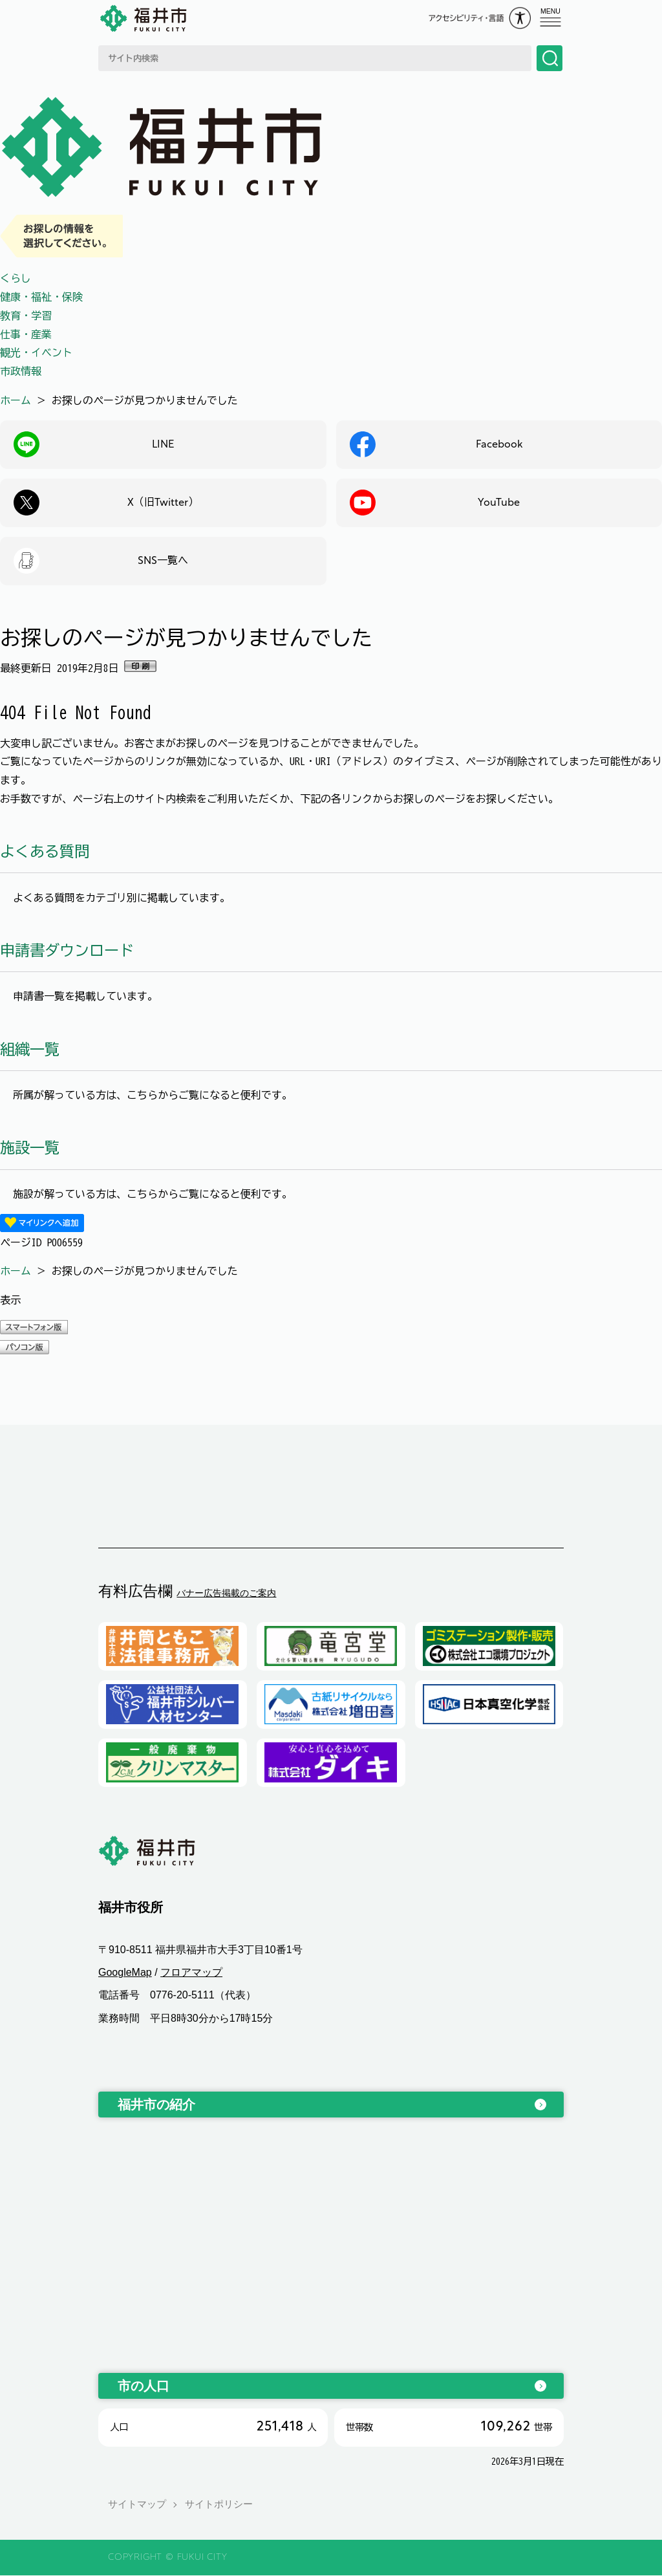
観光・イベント (36, 352)
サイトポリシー (219, 2504)
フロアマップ (191, 1972)
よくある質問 (44, 851)
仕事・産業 (26, 334)
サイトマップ (137, 2504)
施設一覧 (29, 1147)
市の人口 (143, 2386)
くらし (15, 278)
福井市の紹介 (156, 2104)
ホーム (15, 400)
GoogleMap (125, 1972)
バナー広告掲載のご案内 (226, 1593)
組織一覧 (29, 1049)
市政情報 (20, 371)
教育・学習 (26, 315)
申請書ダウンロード (67, 950)
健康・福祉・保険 (41, 297)
